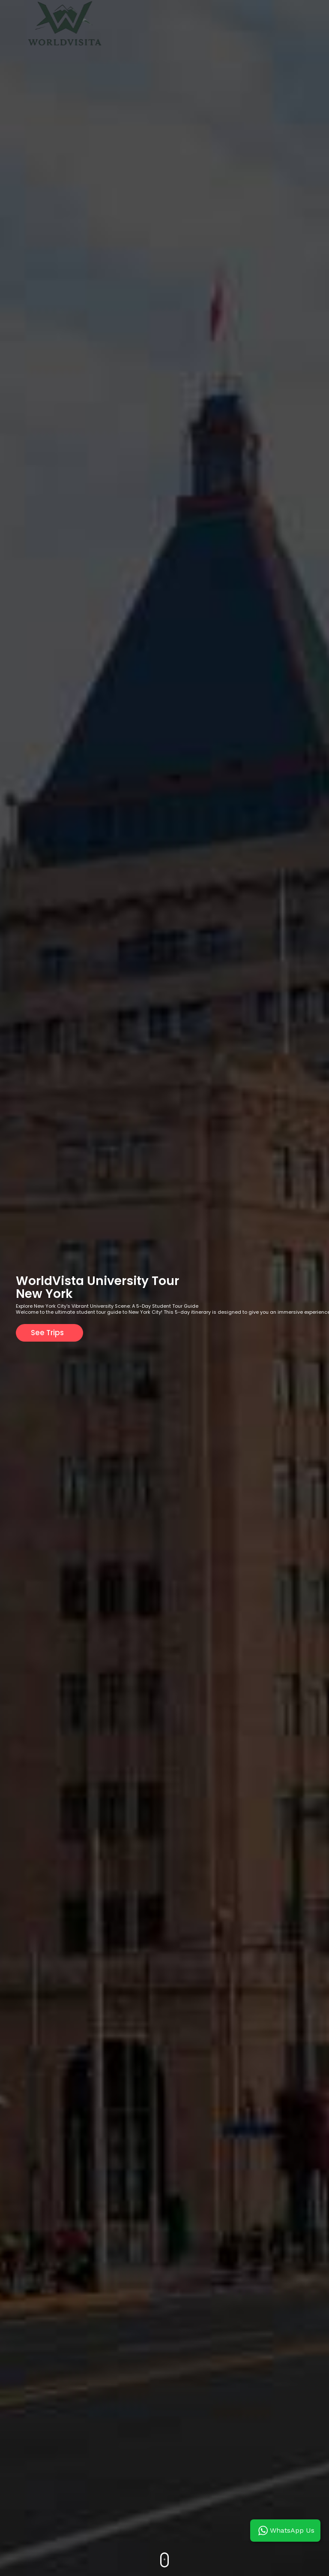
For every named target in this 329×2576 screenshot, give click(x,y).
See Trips (47, 1332)
